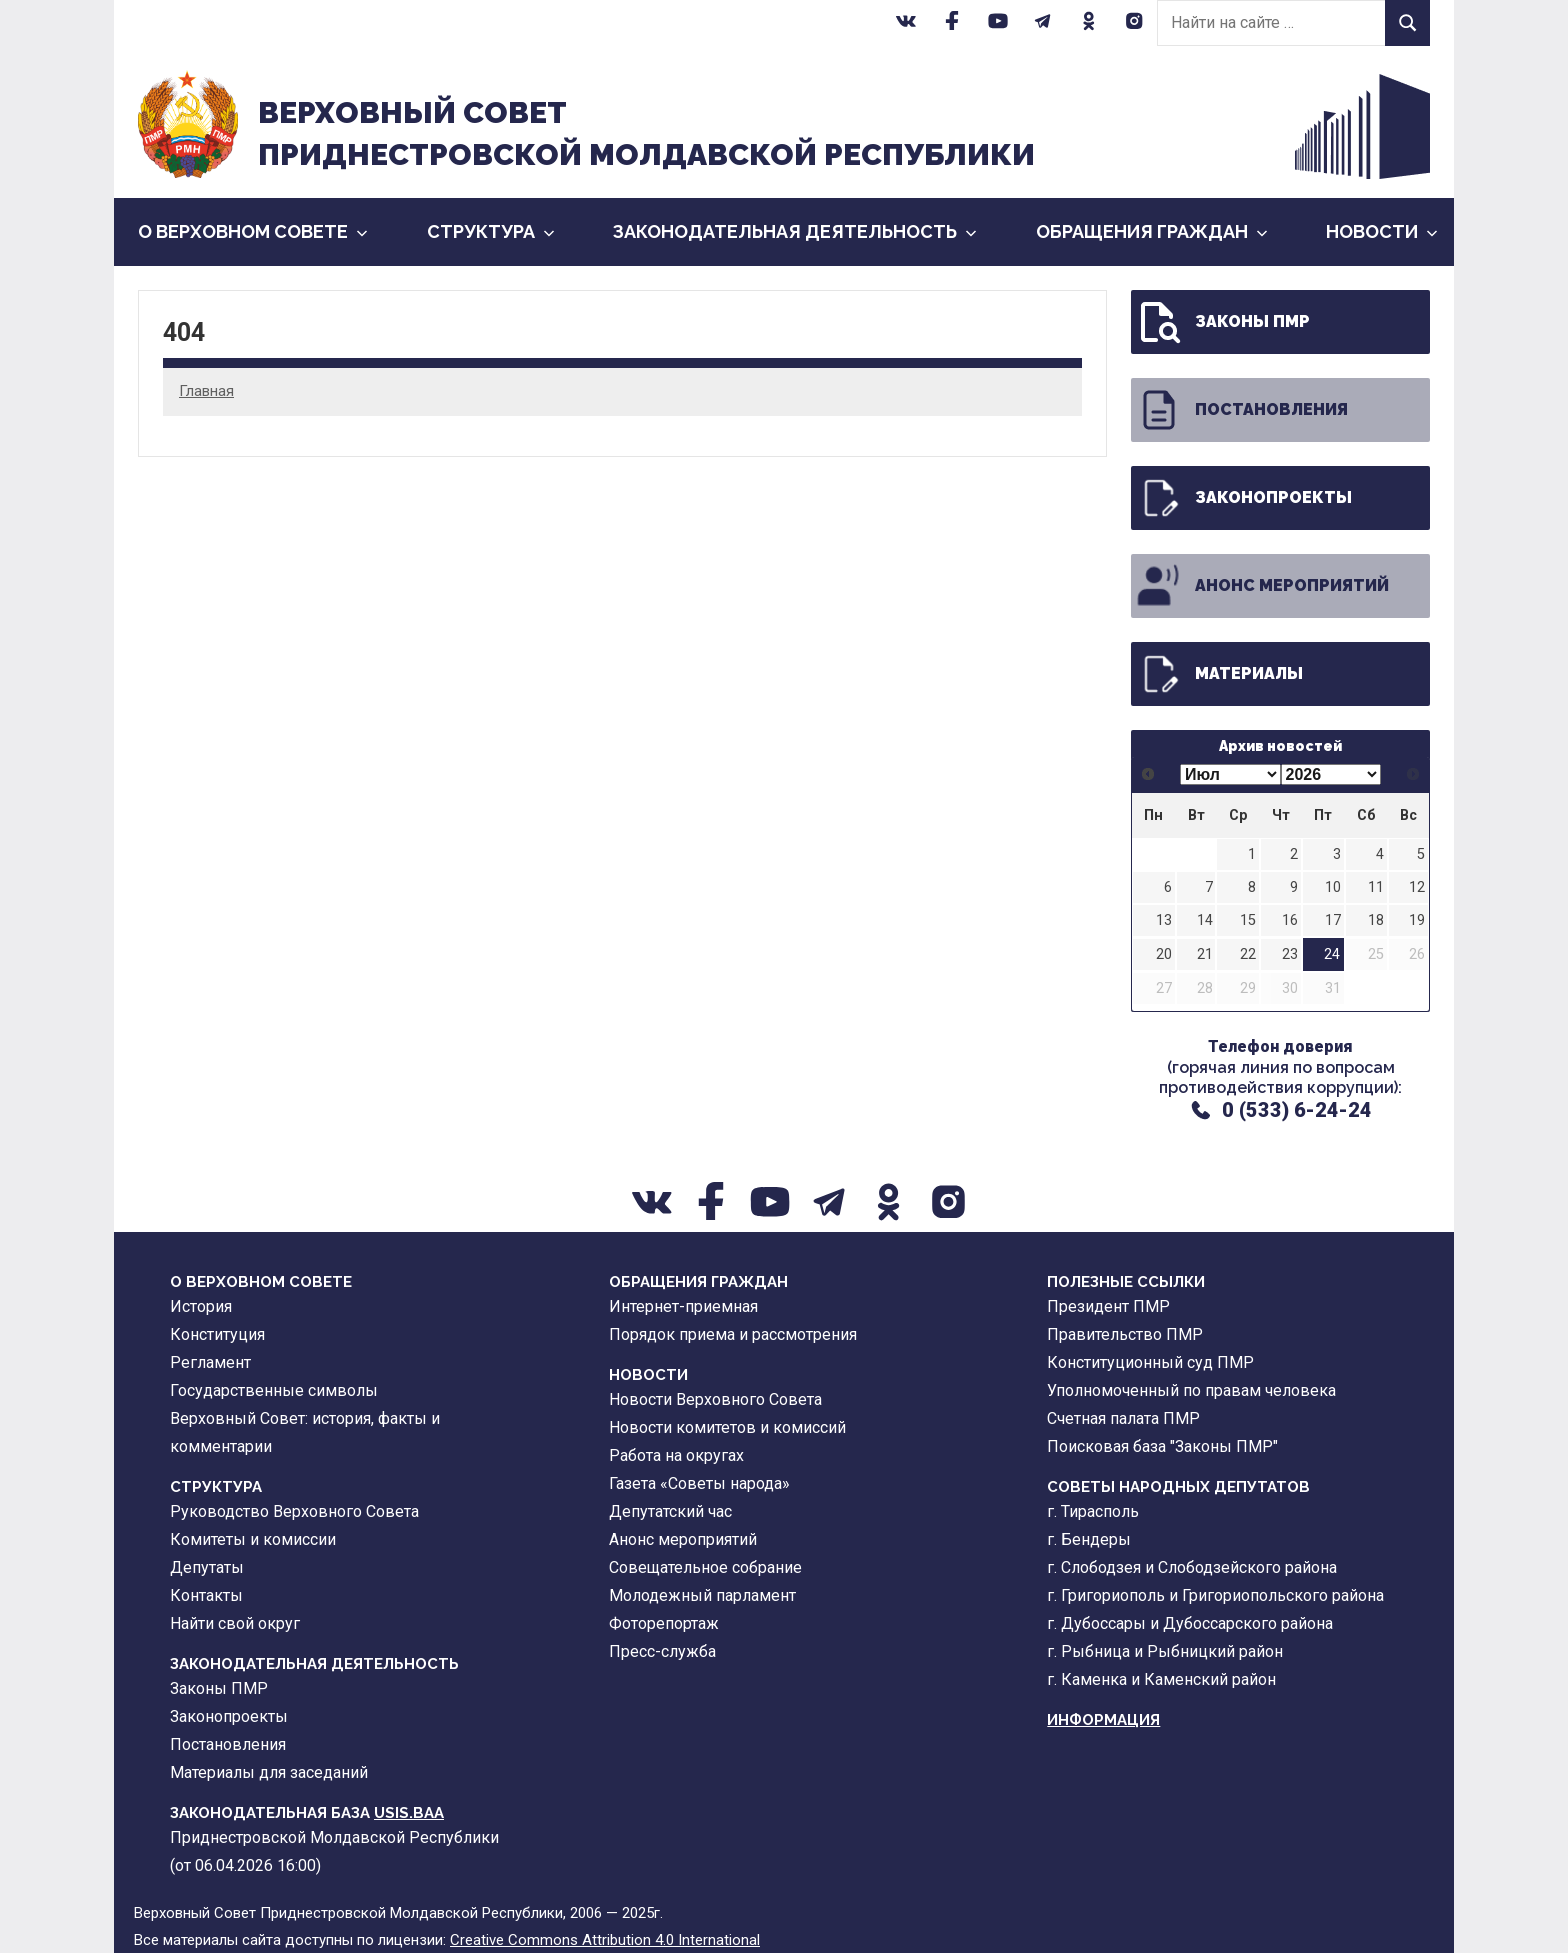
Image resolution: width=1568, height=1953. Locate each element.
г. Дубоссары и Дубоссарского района (1190, 1623)
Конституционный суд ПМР (1150, 1362)
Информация (1103, 1720)
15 (1248, 920)
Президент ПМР (1108, 1306)
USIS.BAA (409, 1813)
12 (1417, 887)
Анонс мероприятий (1262, 586)
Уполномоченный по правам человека (1191, 1390)
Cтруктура (491, 231)
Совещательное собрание (705, 1567)
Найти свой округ (235, 1623)
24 (1332, 954)
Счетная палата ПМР (1123, 1418)
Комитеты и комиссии (253, 1539)
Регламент (210, 1362)
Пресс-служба (662, 1651)
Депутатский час (670, 1511)
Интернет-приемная (683, 1306)
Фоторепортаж (664, 1623)
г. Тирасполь (1093, 1511)
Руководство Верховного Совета (294, 1511)
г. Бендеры (1089, 1539)
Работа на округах (676, 1455)
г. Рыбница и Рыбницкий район (1165, 1651)
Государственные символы (274, 1390)
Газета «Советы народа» (699, 1483)
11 (1376, 887)
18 (1376, 920)
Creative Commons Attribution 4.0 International (605, 1940)
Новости (1382, 231)
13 (1164, 920)
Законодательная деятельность (795, 231)
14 (1205, 920)
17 (1333, 920)
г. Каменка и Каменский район (1161, 1679)
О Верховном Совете (253, 231)
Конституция (217, 1334)
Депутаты (207, 1567)
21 (1205, 954)
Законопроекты (1243, 498)
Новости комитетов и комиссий (727, 1427)
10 (1333, 887)
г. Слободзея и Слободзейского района (1192, 1567)
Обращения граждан (1152, 231)
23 (1290, 954)
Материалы (1219, 674)
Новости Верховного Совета (715, 1399)
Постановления (1241, 410)
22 (1248, 954)
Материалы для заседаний (269, 1772)
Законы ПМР (1222, 322)
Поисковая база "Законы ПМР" (1162, 1446)
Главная (206, 391)
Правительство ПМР (1125, 1334)
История (201, 1306)
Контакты (206, 1595)
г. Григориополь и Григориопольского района (1215, 1595)
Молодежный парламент (702, 1595)
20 (1164, 954)
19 (1417, 920)
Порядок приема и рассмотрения (733, 1334)
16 (1290, 920)
